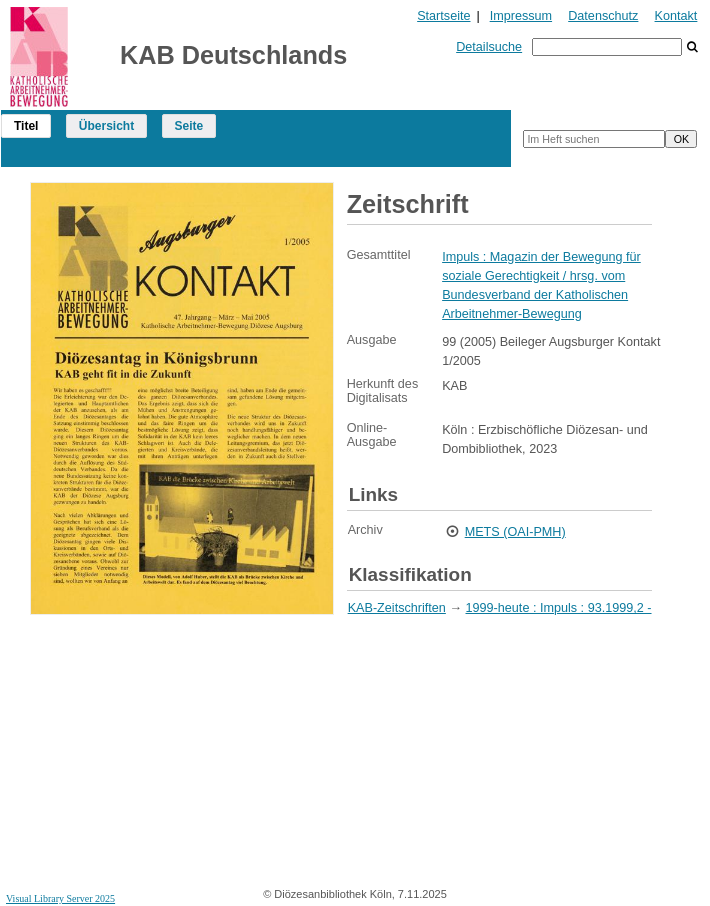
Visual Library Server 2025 (60, 898)
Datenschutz (603, 16)
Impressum (521, 16)
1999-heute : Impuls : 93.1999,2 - (559, 608)
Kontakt (676, 16)
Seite (189, 126)
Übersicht (106, 126)
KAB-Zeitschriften (397, 608)
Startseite (443, 16)
